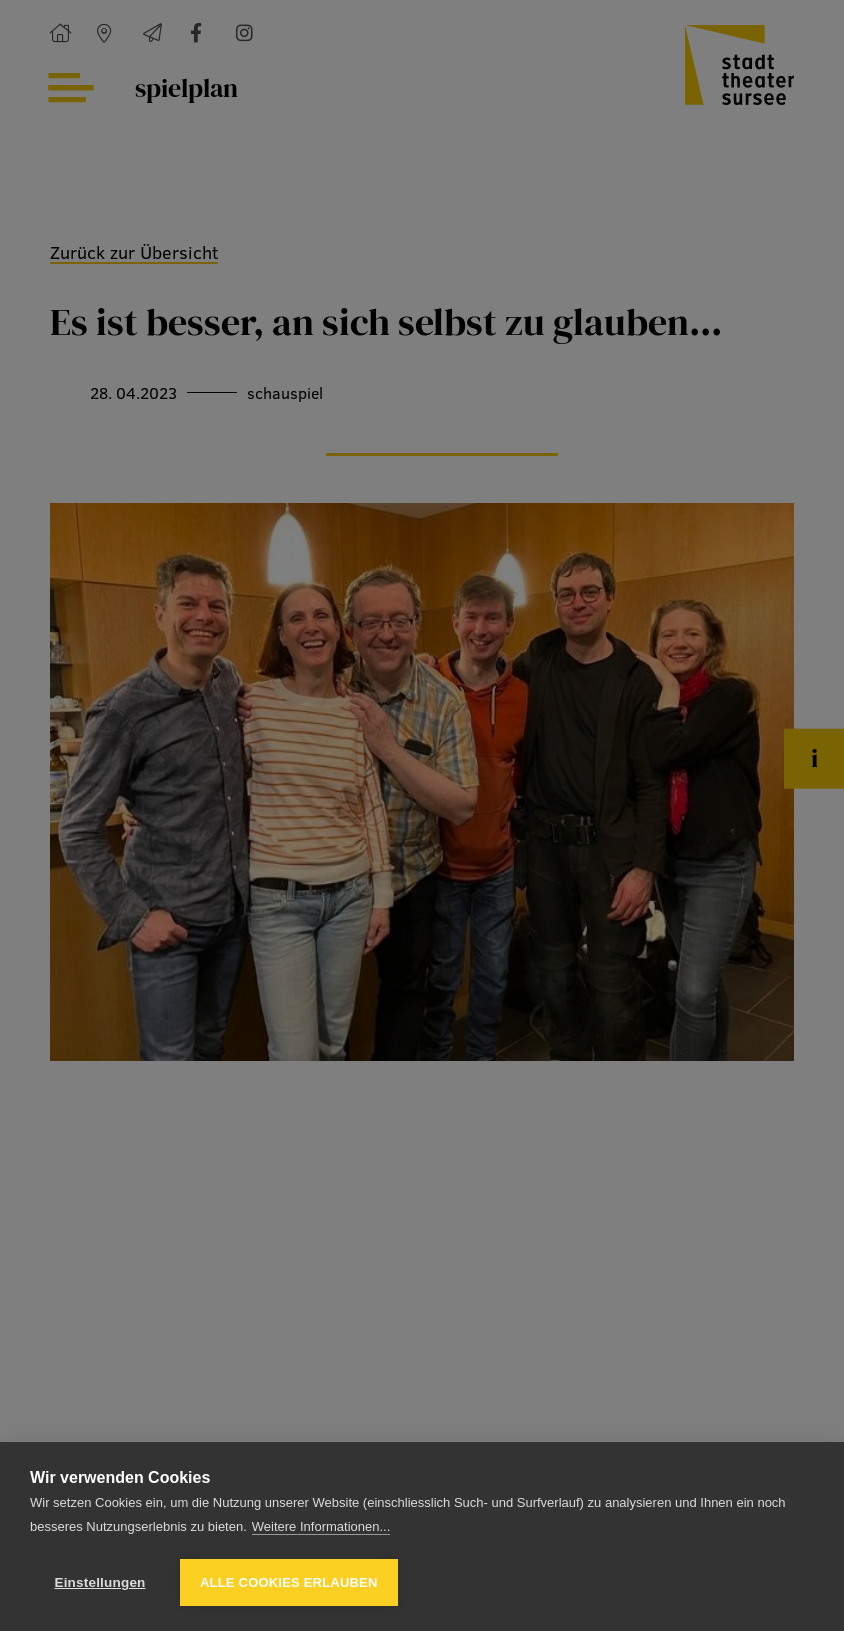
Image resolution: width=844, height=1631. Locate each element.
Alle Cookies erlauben (289, 1582)
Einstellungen (99, 1582)
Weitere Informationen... (321, 1526)
